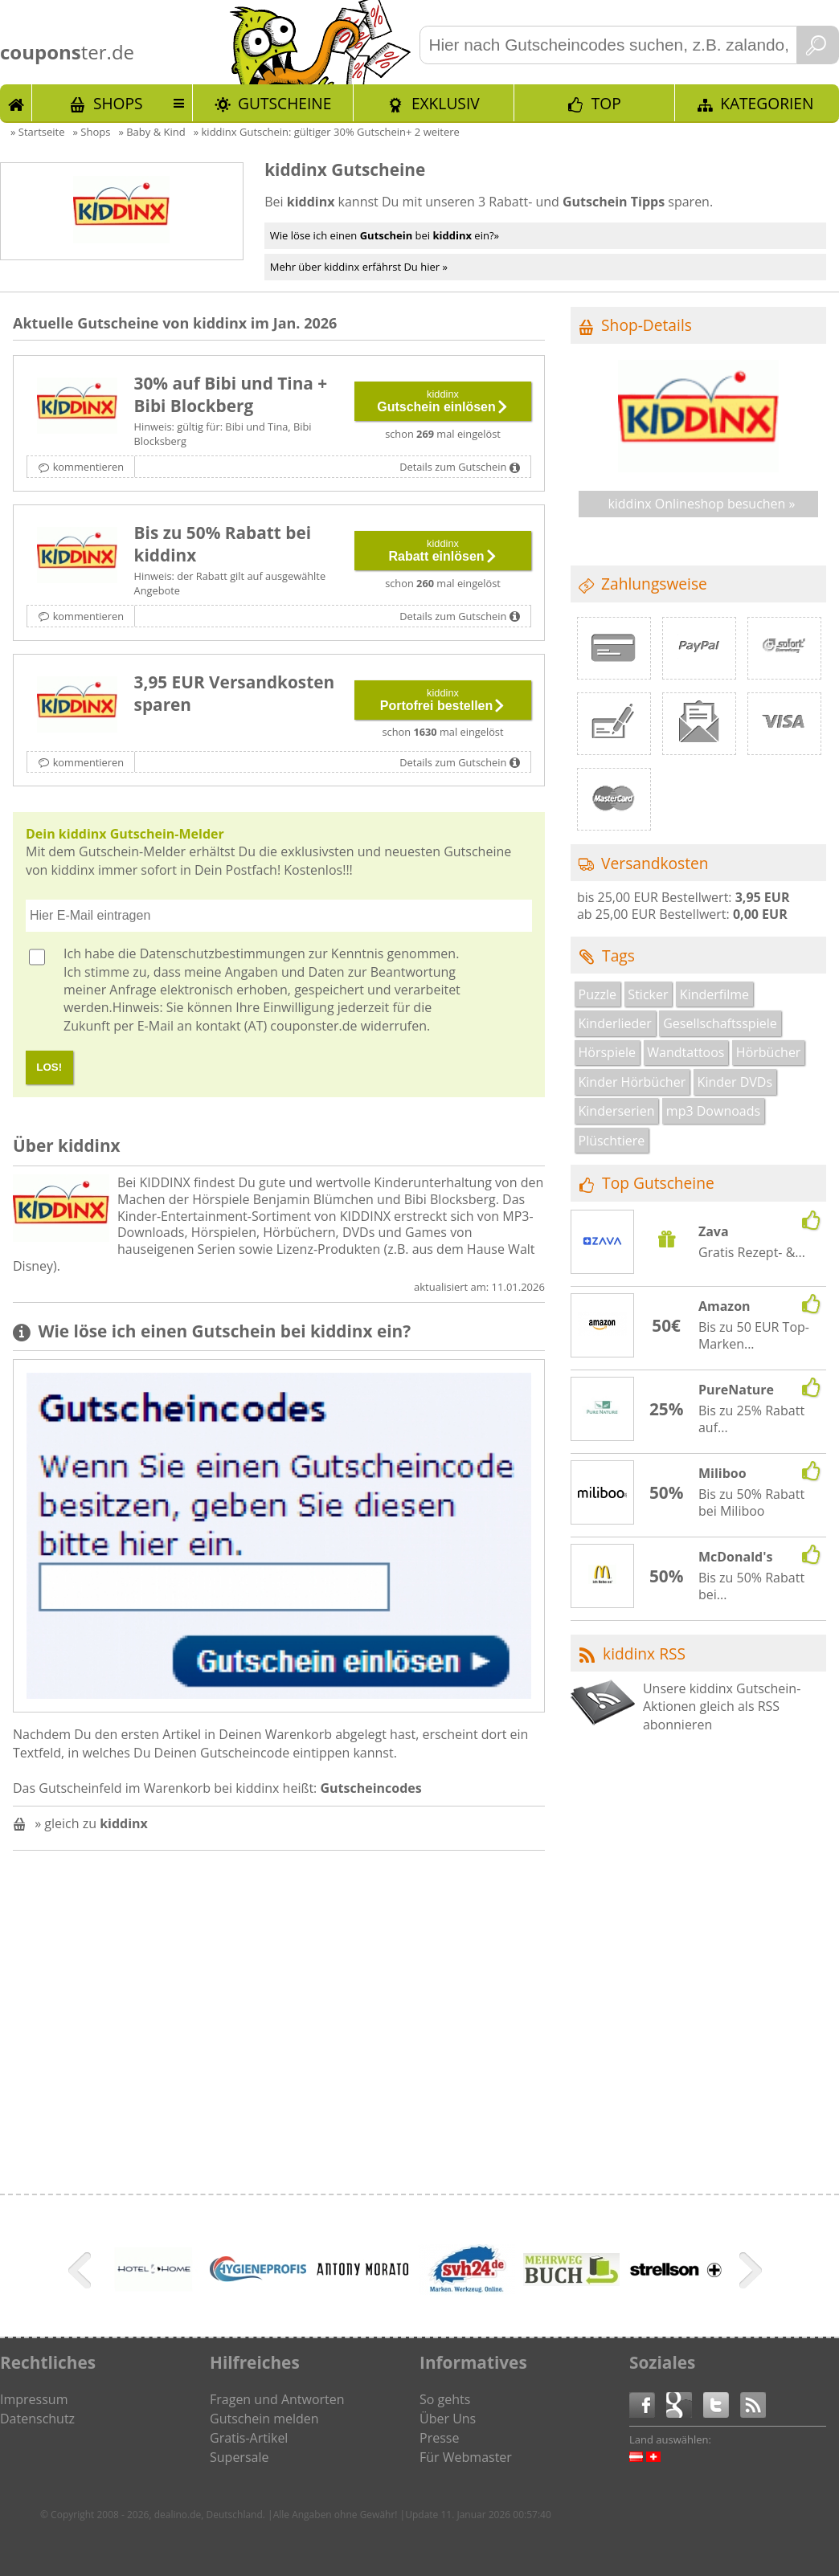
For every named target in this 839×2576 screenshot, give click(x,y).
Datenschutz (37, 2418)
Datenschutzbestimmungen (222, 953)
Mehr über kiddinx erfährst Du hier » (359, 266)
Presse (439, 2438)
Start (16, 102)
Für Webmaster (466, 2457)
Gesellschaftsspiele (719, 1023)
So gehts (445, 2399)
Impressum (34, 2399)
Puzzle (597, 994)
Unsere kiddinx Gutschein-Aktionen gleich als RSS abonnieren (721, 1706)
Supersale (239, 2457)
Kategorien (766, 103)
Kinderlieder (615, 1023)
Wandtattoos (685, 1052)
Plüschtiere (612, 1140)
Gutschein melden (264, 2418)
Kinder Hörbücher (632, 1082)
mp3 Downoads (713, 1111)
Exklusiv (445, 103)
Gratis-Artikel (249, 2438)
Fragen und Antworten (277, 2399)
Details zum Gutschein (452, 466)
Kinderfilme (714, 994)
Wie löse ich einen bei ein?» (384, 235)
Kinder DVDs (735, 1082)
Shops (118, 103)
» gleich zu (91, 1823)
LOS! (49, 1067)
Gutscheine (284, 103)
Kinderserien (617, 1111)
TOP (606, 103)
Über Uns (448, 2418)
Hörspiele (607, 1052)
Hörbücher (768, 1052)
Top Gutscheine (658, 1183)
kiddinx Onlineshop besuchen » (701, 503)
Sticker (648, 994)
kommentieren (88, 466)
